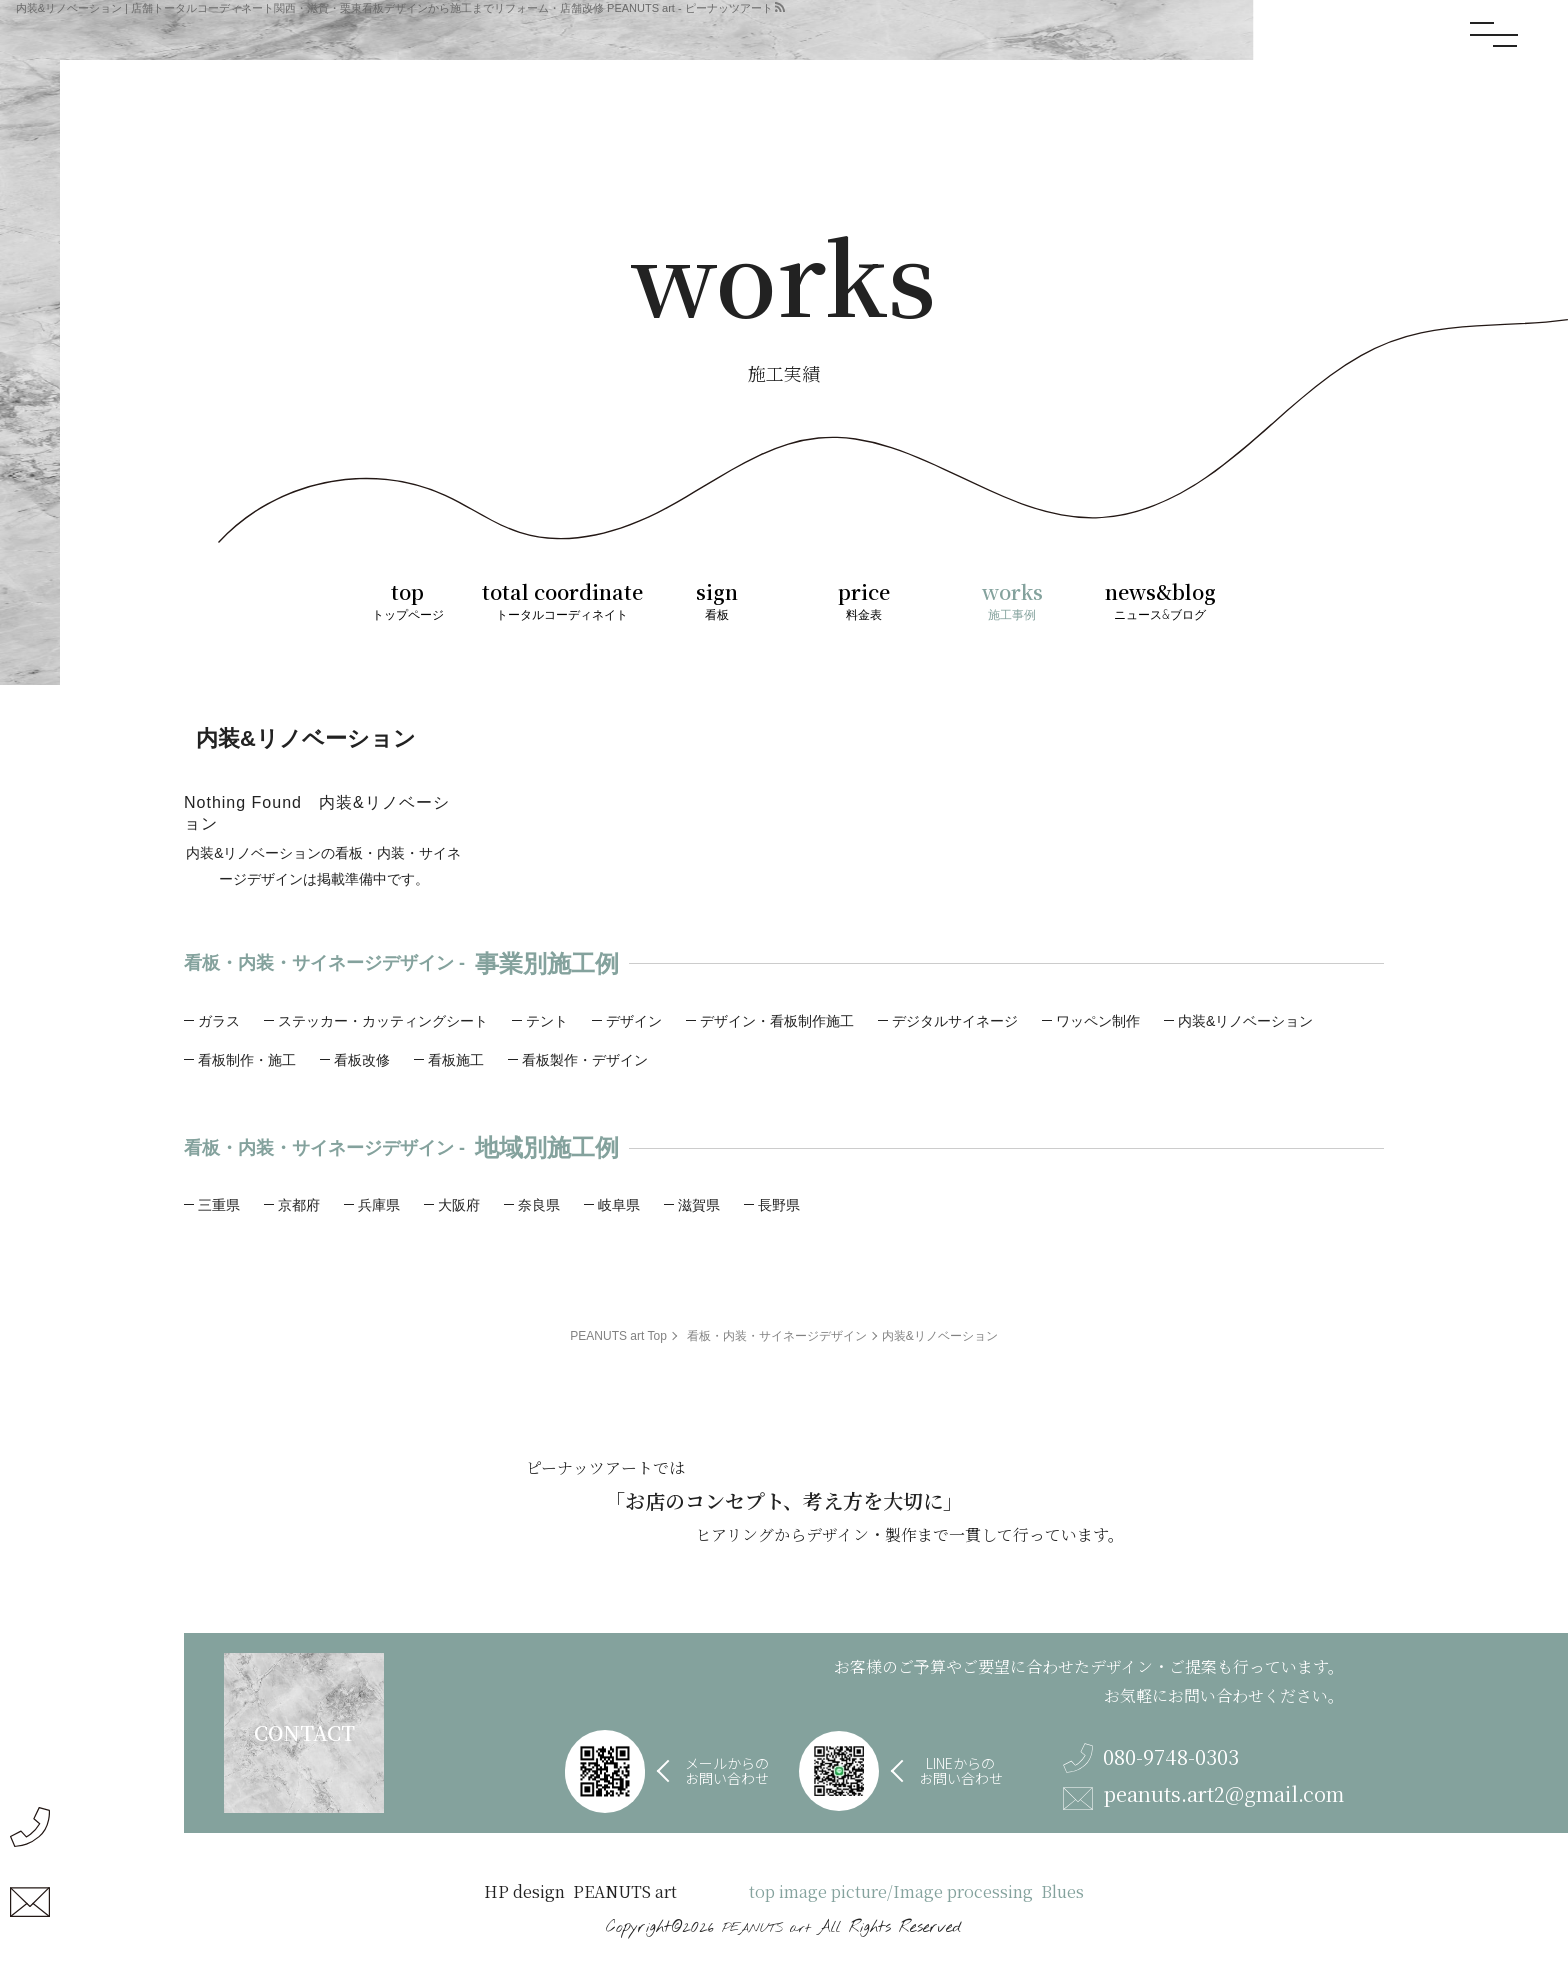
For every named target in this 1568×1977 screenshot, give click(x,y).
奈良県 (539, 1205)
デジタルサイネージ (955, 1021)
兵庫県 (379, 1205)
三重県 (219, 1205)
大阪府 (459, 1205)
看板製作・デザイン (585, 1060)
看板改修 (362, 1060)
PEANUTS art (766, 1928)
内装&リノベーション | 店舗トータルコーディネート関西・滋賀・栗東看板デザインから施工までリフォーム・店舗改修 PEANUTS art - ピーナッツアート (394, 8)
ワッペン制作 (1098, 1021)
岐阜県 (619, 1205)
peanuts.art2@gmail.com (1203, 1796)
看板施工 (456, 1060)
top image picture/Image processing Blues (916, 1892)
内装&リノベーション (1245, 1021)
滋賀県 (699, 1205)
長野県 (779, 1205)
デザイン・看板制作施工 (777, 1021)
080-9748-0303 (1151, 1758)
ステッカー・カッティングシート (383, 1021)
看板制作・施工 (247, 1060)
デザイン (634, 1021)
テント (547, 1021)
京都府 (299, 1205)
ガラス (219, 1021)
